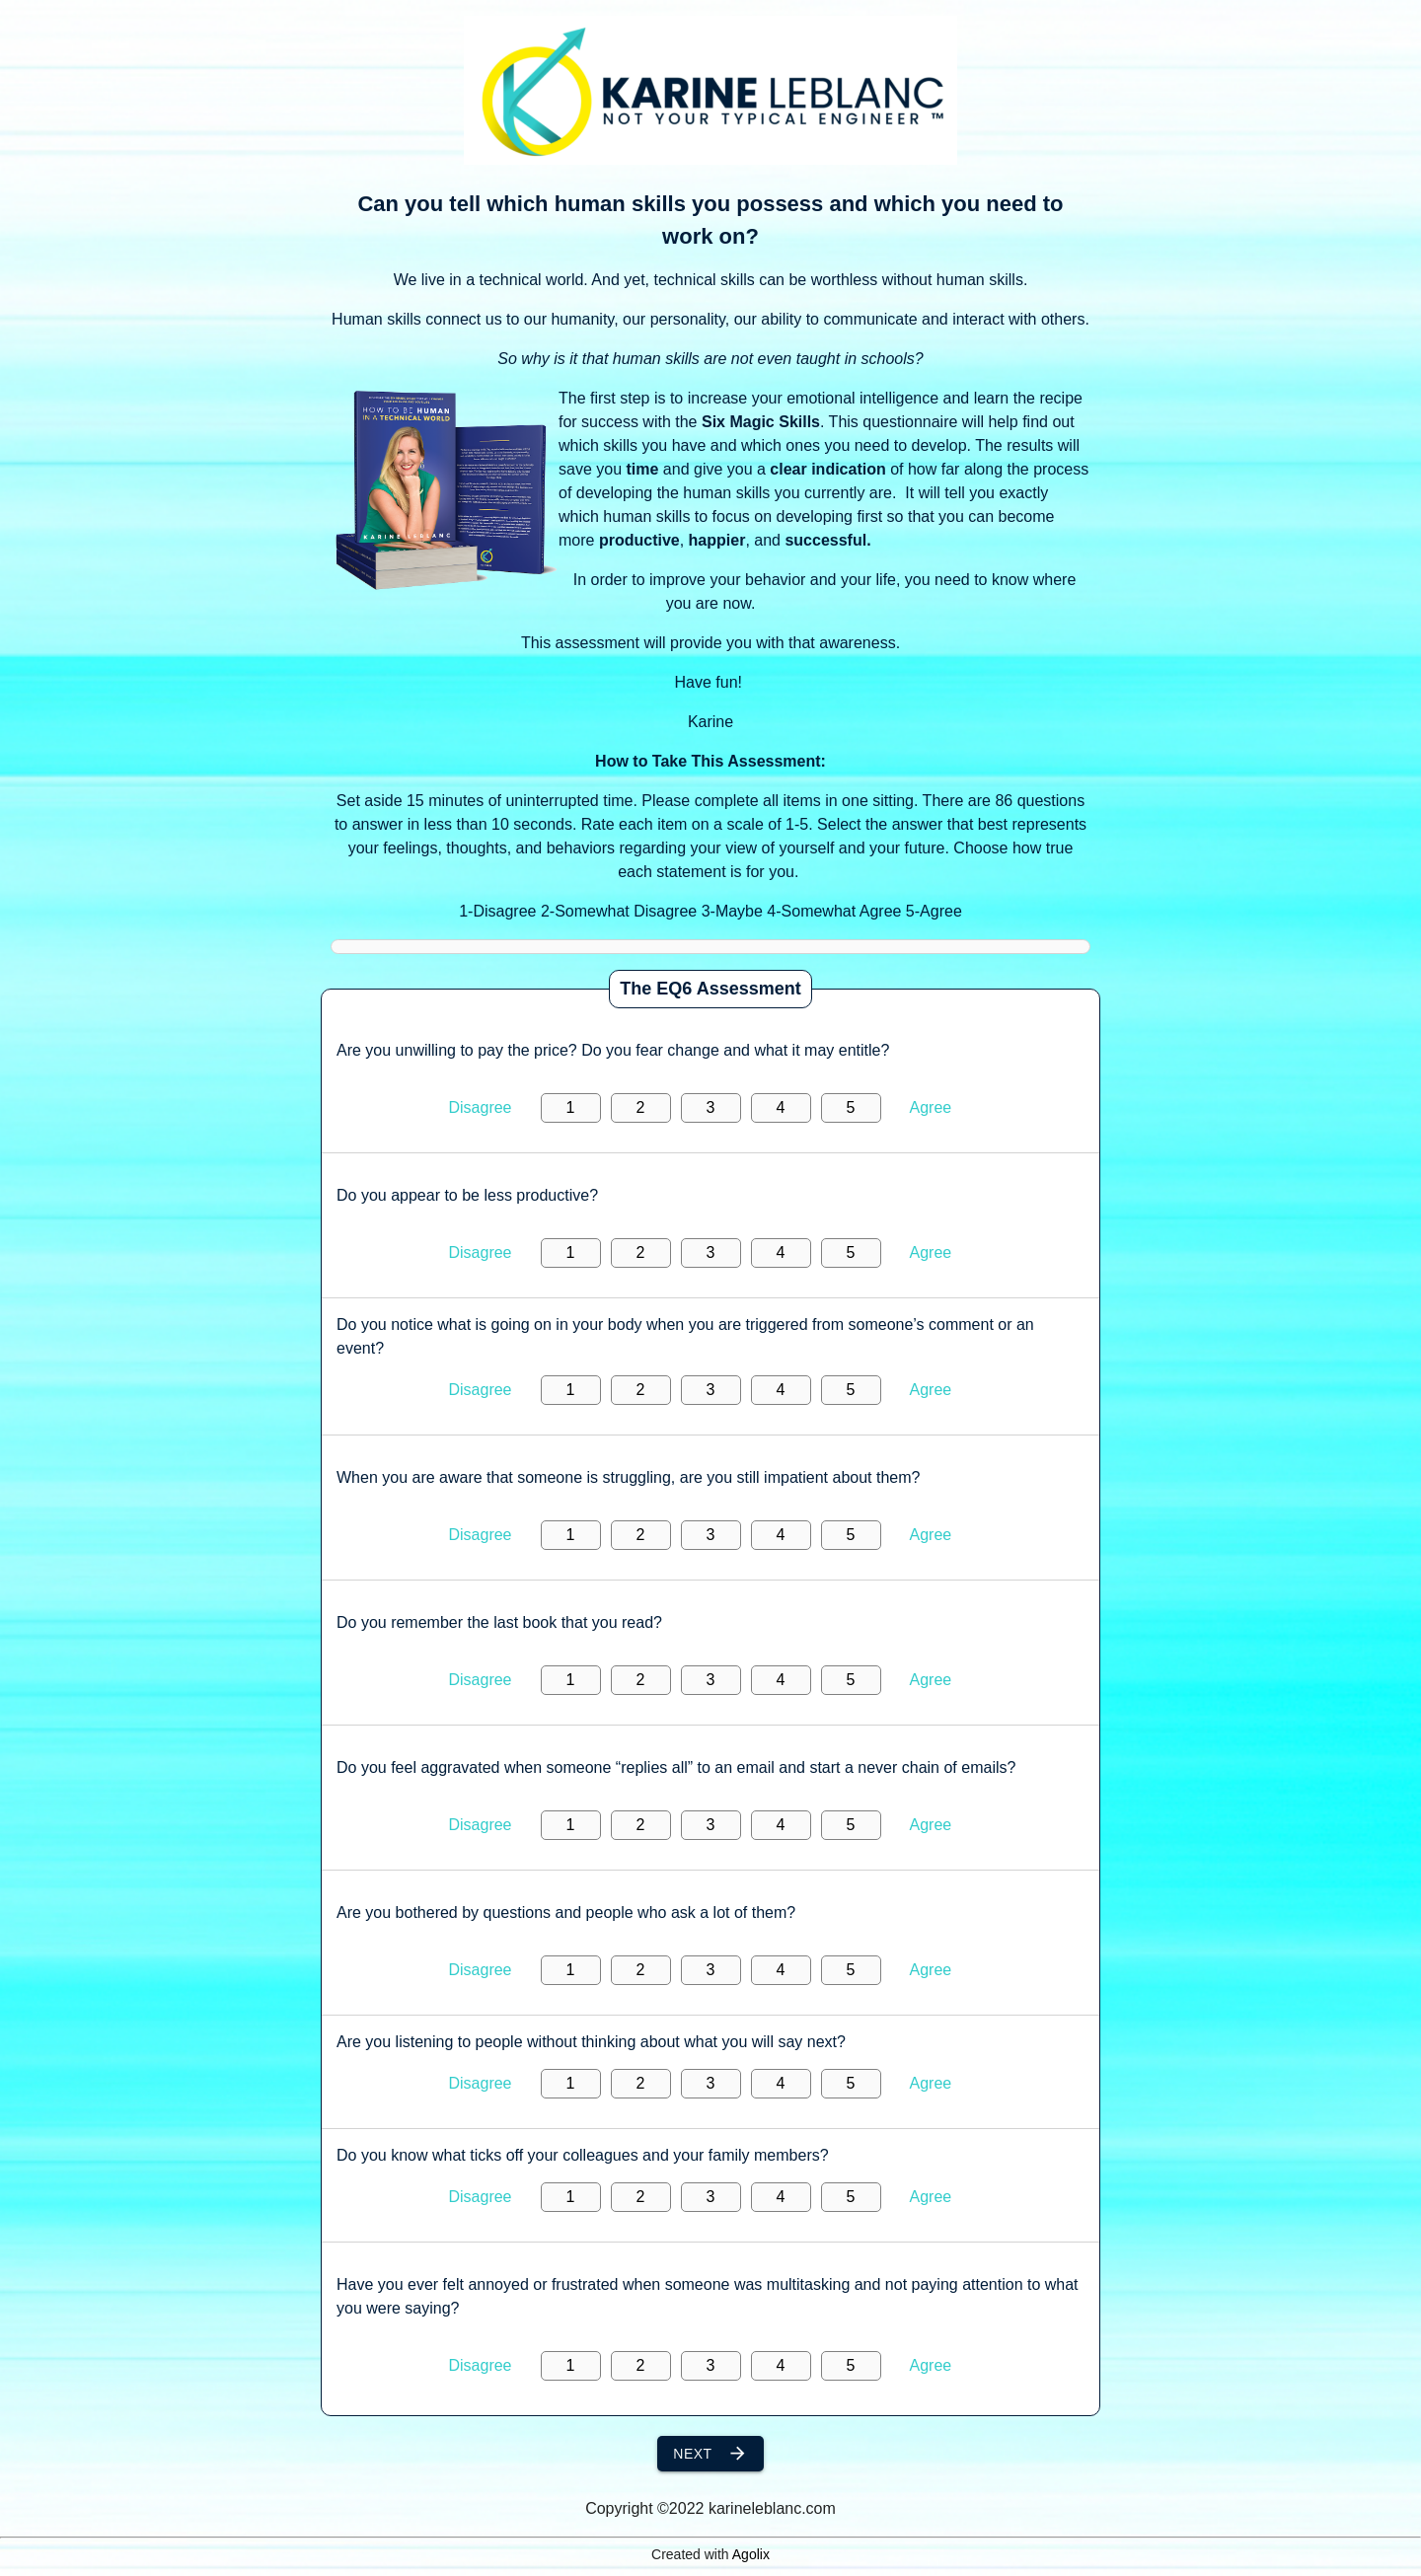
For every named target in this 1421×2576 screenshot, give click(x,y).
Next (710, 2453)
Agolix (751, 2554)
